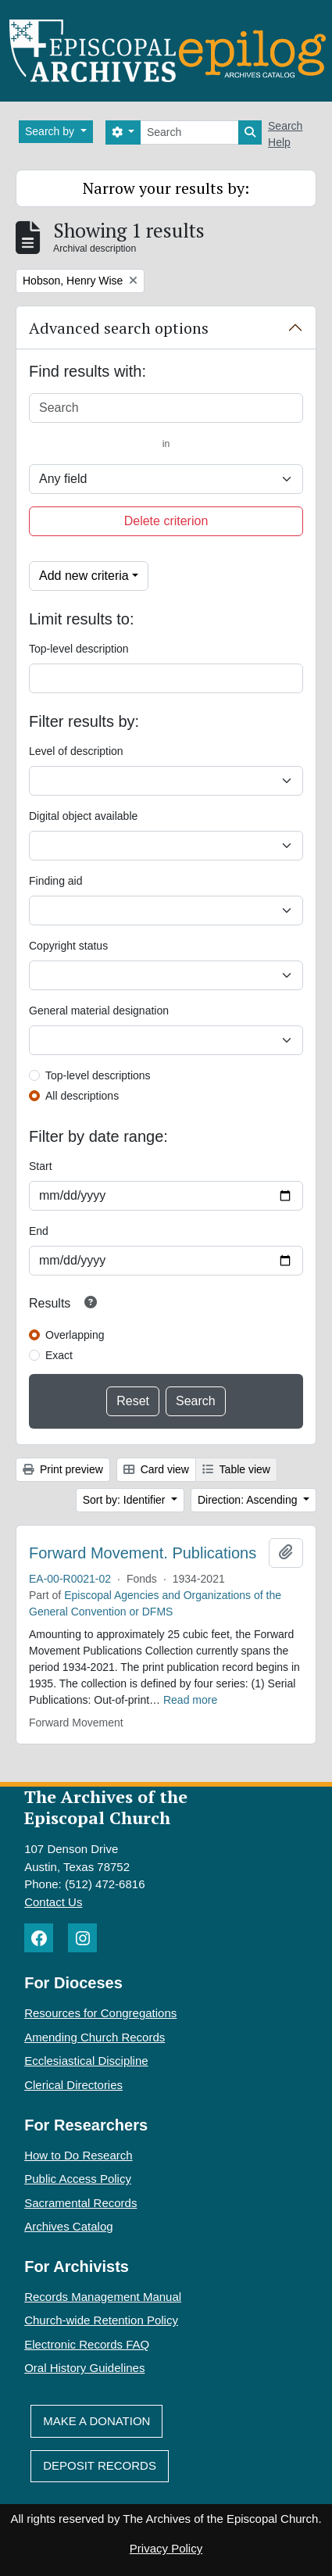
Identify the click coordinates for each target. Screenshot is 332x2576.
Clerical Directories (73, 2084)
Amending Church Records (94, 2037)
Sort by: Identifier (126, 1500)
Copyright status (68, 945)
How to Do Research (78, 2155)
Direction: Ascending (249, 1500)
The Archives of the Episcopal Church (105, 1807)
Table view (236, 1469)
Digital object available (83, 816)
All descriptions (82, 1095)
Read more (190, 1700)
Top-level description (79, 648)
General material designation (99, 1010)
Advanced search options (119, 327)
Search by (51, 131)
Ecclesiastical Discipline (86, 2060)
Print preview (63, 1469)
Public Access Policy (77, 2178)
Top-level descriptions (98, 1075)
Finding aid (56, 881)
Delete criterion (166, 521)
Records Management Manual (102, 2296)
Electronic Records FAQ (86, 2344)
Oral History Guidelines (84, 2367)
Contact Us (53, 1902)
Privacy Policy (166, 2548)
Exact (59, 1355)
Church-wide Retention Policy (101, 2320)
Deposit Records (99, 2465)
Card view (156, 1469)
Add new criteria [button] (84, 575)
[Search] (189, 132)
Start (40, 1166)
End (38, 1231)
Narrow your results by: (166, 188)
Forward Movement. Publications (142, 1553)
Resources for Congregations (100, 2013)
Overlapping (75, 1335)
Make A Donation (96, 2421)
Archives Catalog (68, 2226)
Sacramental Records (80, 2202)
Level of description (76, 751)
